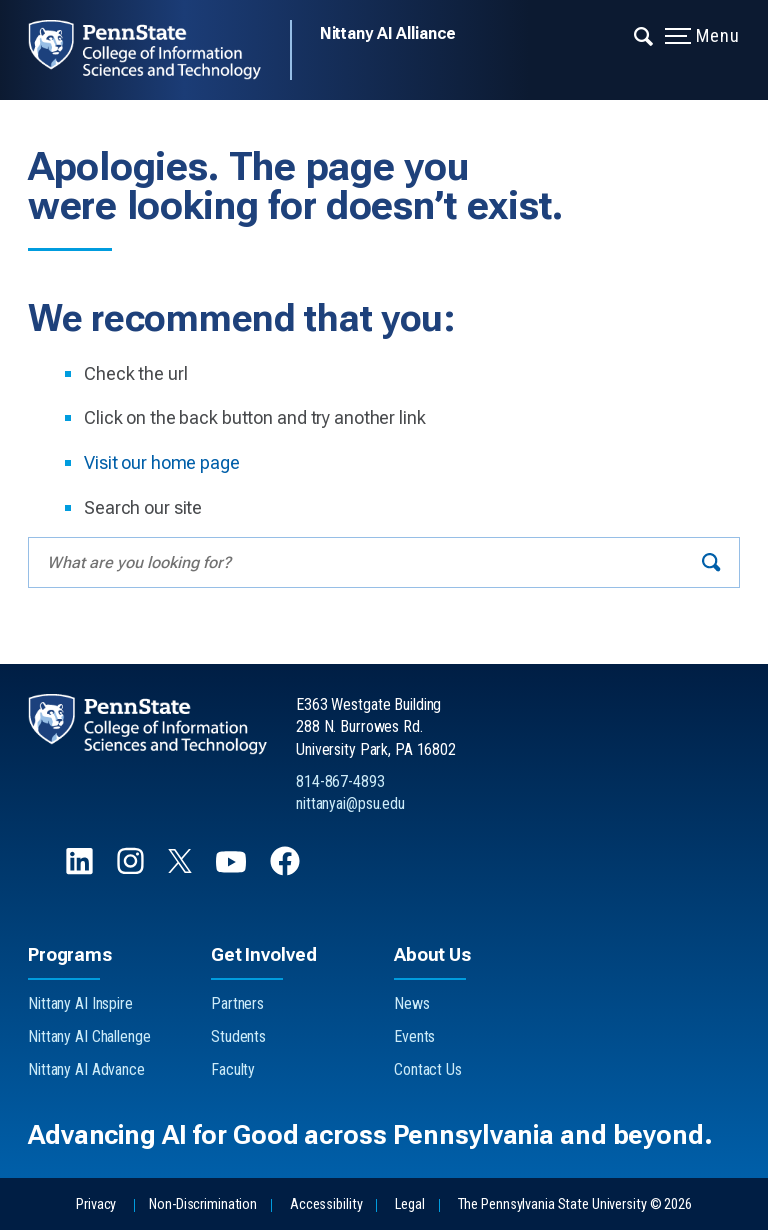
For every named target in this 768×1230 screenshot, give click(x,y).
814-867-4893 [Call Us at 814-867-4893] (340, 781)
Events (414, 1036)
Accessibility (326, 1204)
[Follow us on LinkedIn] (81, 870)
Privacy (96, 1204)
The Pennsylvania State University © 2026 (575, 1204)
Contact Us (428, 1069)
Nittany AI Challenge (89, 1036)
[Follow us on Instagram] (132, 870)
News (412, 1003)
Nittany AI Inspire (80, 1003)
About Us (432, 954)
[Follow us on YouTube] (233, 870)
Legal (409, 1204)
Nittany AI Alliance (388, 33)
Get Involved (263, 954)
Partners (237, 1003)
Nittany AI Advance (86, 1069)
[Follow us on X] (182, 867)
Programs (70, 954)
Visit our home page (162, 462)
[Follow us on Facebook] (287, 870)
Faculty (233, 1069)
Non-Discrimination (203, 1204)
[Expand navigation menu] (644, 35)
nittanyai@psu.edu (350, 803)
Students (238, 1036)
